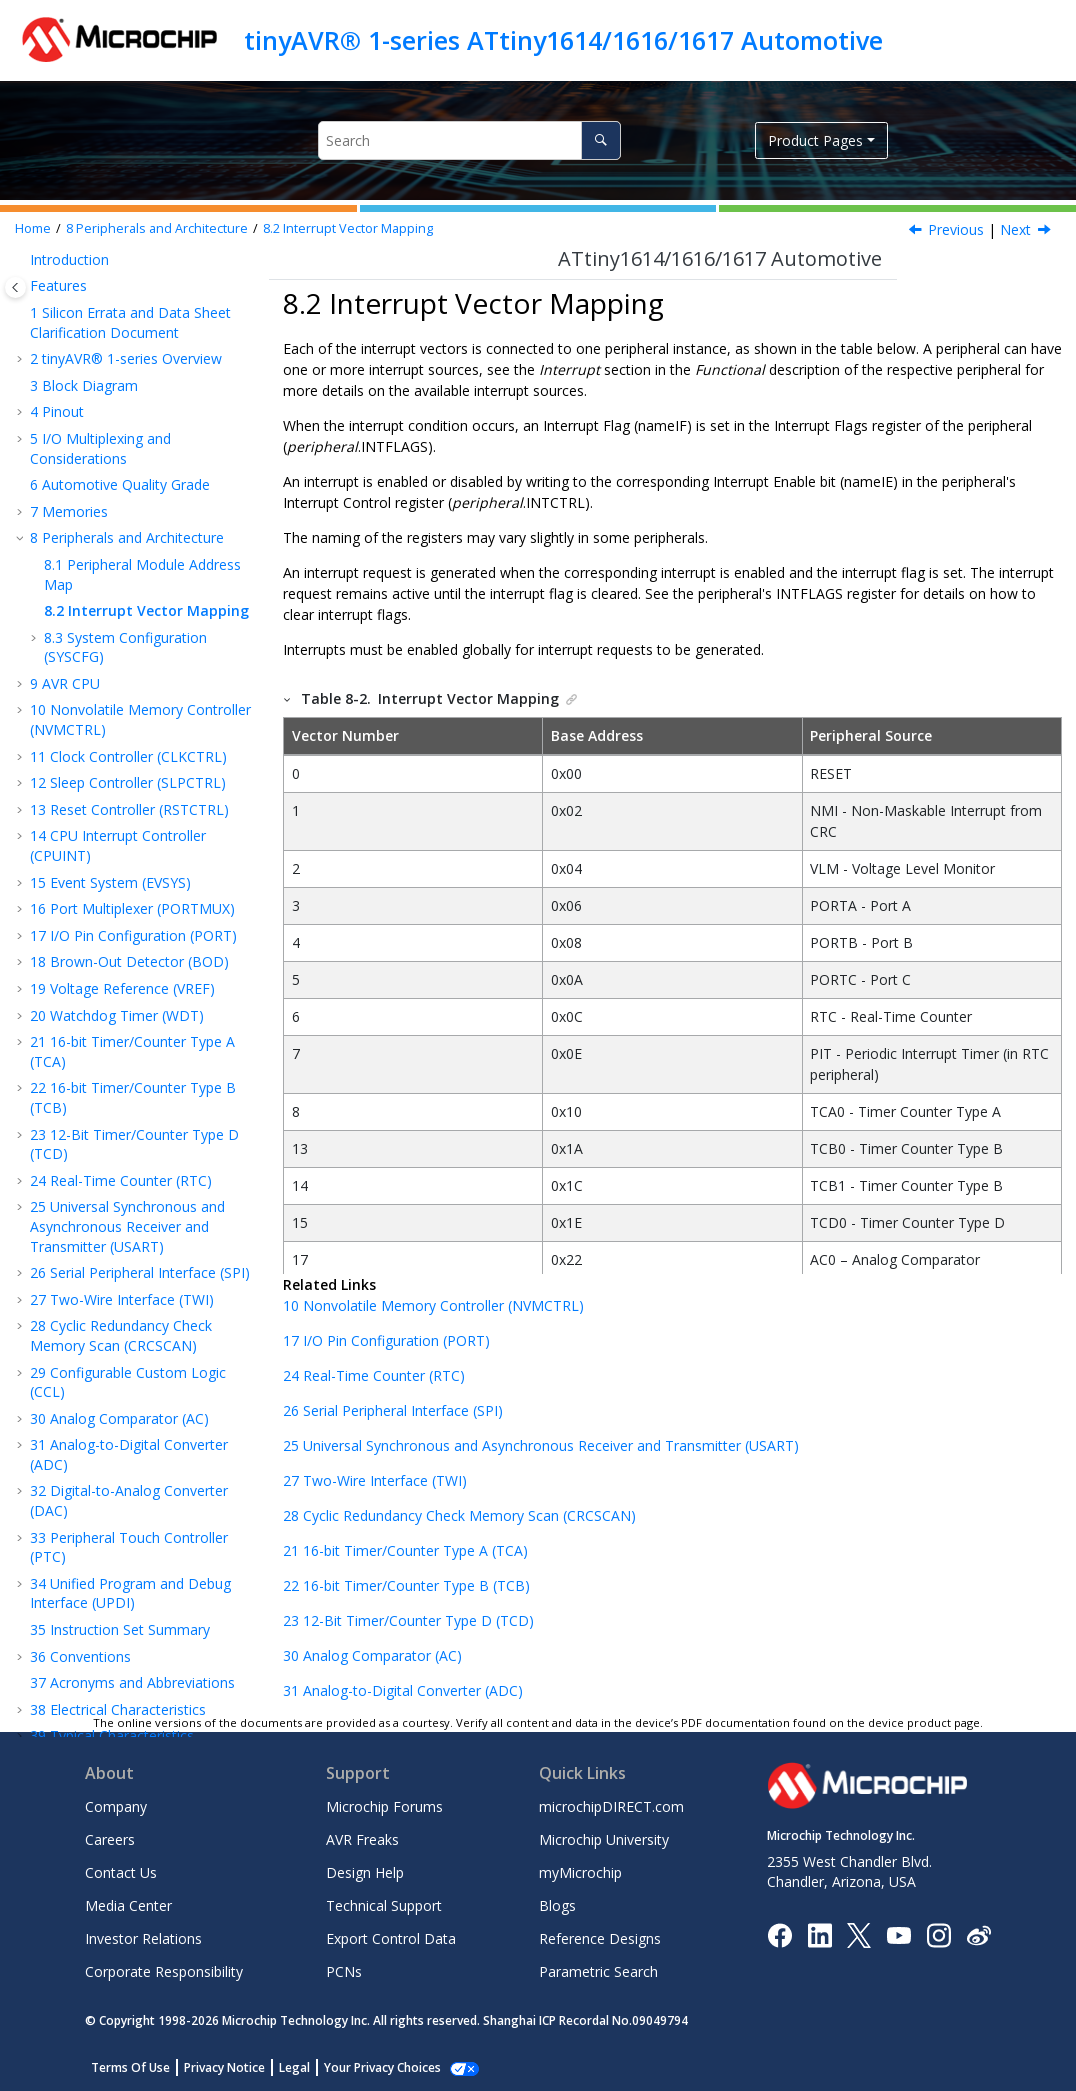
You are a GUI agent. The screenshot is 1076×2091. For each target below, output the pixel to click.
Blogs (557, 1905)
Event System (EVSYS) (110, 748)
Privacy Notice (224, 2067)
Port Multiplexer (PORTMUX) (132, 774)
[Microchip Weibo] (978, 1934)
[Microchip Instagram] (938, 1933)
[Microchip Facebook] (779, 1933)
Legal (294, 2067)
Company (116, 1806)
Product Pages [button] (815, 140)
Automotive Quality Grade (120, 350)
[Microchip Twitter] (859, 1933)
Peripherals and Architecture (157, 228)
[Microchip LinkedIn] (819, 1933)
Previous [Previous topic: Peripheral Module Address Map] (956, 229)
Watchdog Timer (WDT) (117, 881)
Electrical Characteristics (118, 1575)
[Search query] (469, 140)
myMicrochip (580, 1872)
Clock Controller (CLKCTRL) (128, 622)
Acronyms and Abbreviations (132, 1548)
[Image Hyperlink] (898, 1934)
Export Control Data (391, 1938)
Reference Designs (600, 1938)
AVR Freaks (362, 1839)
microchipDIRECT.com (611, 1806)
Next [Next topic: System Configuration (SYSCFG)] (1015, 229)
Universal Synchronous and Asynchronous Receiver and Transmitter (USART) (127, 1092)
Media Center (128, 1905)
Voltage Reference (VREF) (122, 854)
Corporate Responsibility (164, 1971)
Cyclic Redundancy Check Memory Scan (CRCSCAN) (121, 1201)
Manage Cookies (371, 2067)
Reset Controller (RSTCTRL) (129, 675)
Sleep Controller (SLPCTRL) (128, 648)
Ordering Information (108, 1628)
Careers (110, 1839)
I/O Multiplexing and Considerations (100, 314)
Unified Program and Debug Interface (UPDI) (130, 1459)
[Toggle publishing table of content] (15, 287)
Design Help (365, 1872)
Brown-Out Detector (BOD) (129, 827)
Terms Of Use (130, 2067)
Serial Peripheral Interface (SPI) (140, 1138)
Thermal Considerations (117, 1681)
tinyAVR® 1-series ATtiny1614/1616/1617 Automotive (563, 40)
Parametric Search (598, 1971)
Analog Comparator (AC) (119, 1284)
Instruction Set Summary (120, 1495)
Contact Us (121, 1872)
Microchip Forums (384, 1806)
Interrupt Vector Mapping (348, 228)
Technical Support (384, 1905)
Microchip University (604, 1839)
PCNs (344, 1971)
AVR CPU (65, 549)
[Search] (600, 140)
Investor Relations (143, 1938)
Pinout (57, 277)
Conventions (80, 1522)
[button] (22, 278)
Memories (69, 377)
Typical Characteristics (112, 1601)
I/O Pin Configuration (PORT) (133, 801)
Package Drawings (100, 1655)
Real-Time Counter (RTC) (121, 1046)
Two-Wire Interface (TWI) (122, 1165)
